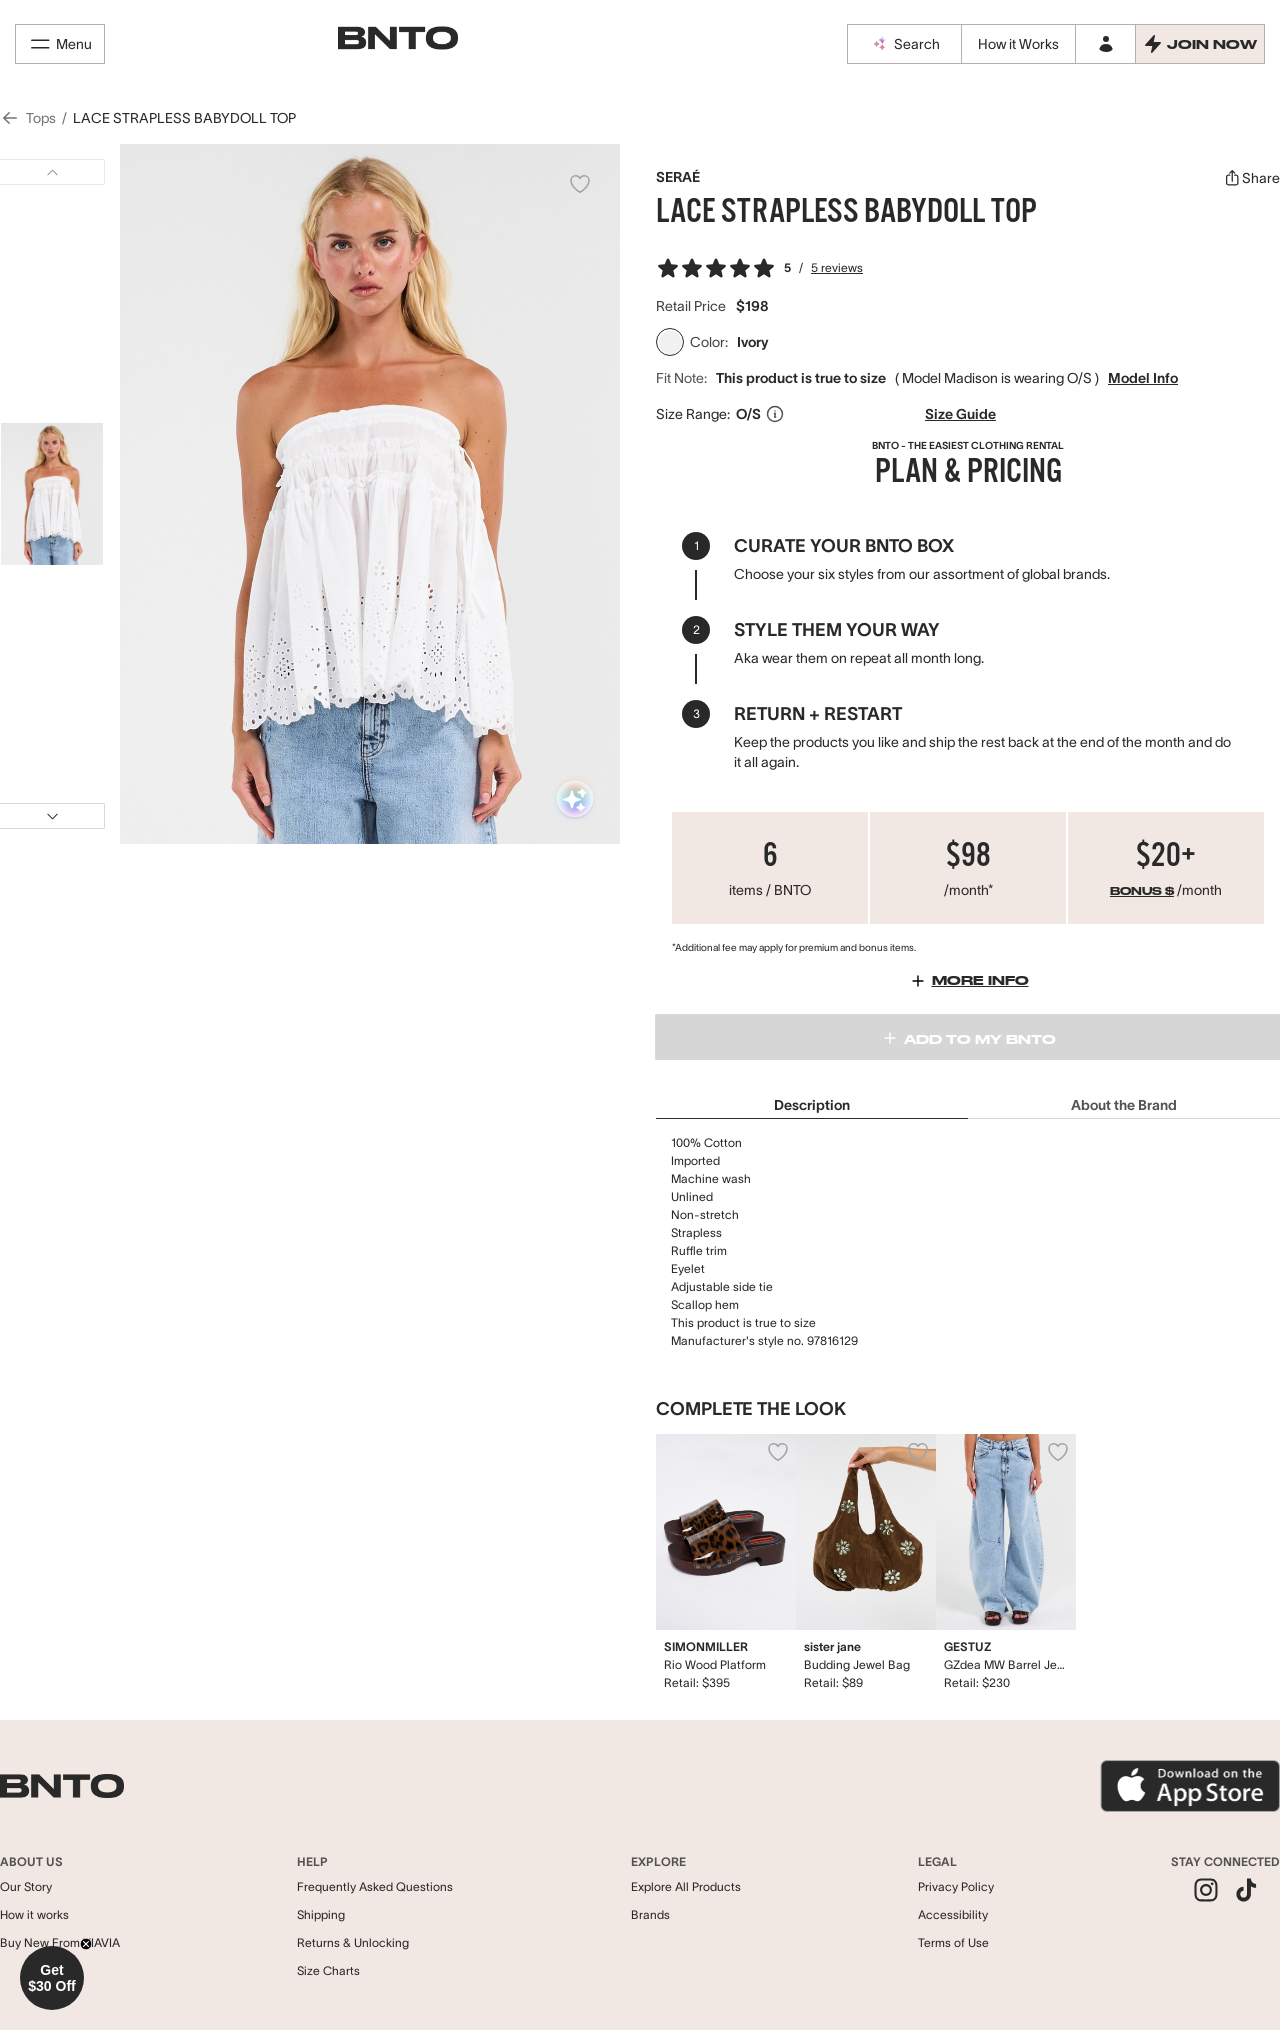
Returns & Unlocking (353, 1942)
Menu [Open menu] (60, 44)
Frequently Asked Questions (375, 1886)
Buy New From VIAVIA (60, 1942)
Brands (650, 1914)
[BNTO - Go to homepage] (398, 38)
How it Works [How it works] (1018, 44)
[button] (52, 1978)
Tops (41, 118)
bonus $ (1142, 892)
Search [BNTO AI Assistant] (905, 44)
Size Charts (328, 1970)
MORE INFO (968, 981)
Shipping (321, 1914)
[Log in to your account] (1105, 44)
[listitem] (1206, 1892)
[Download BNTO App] (1190, 1786)
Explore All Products (686, 1886)
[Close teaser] (86, 1944)
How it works (34, 1914)
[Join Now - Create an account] (1200, 44)
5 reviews (837, 267)
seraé (678, 177)
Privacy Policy (956, 1886)
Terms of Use (953, 1942)
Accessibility (953, 1914)
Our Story (26, 1886)
